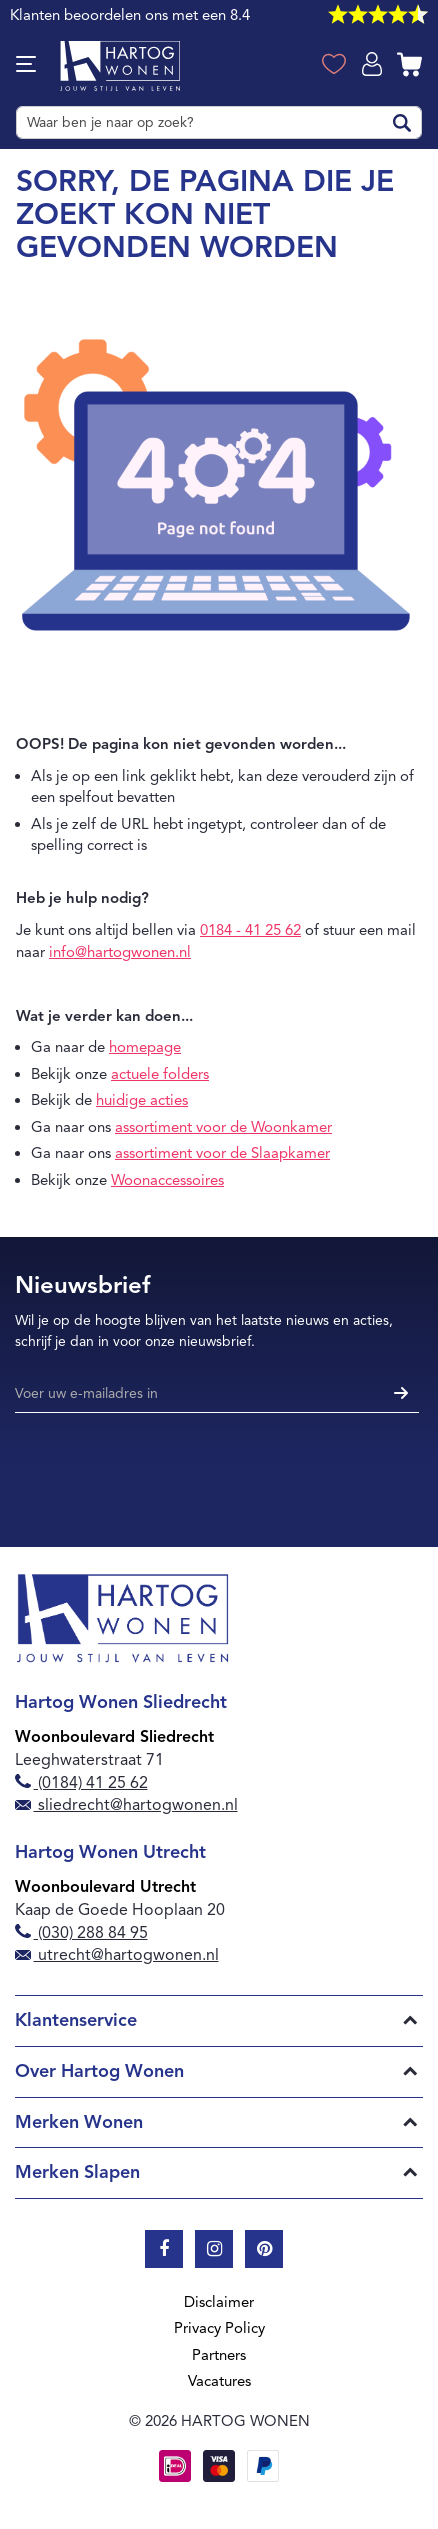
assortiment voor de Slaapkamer (222, 1153)
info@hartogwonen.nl (120, 952)
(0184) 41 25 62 (81, 1783)
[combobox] (219, 122)
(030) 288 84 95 (81, 1933)
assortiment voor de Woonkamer (223, 1127)
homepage (145, 1047)
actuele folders (160, 1074)
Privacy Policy (219, 2328)
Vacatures (219, 2381)
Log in (374, 62)
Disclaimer (219, 2302)
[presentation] (167, 1473)
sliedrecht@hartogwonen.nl (126, 1805)
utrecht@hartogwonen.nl (117, 1955)
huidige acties (142, 1100)
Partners (219, 2355)
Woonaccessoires (167, 1180)
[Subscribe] (398, 1394)
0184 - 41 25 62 (250, 930)
